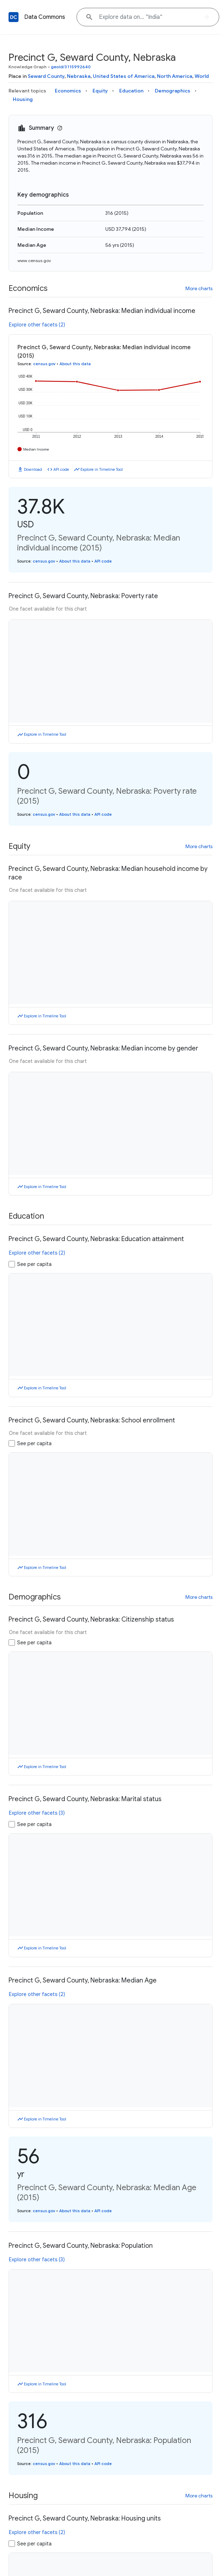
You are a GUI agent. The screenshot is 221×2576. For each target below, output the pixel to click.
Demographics (172, 90)
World (202, 76)
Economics (68, 90)
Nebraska (78, 76)
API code (61, 469)
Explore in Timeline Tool (101, 469)
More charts (198, 288)
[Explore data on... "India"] (148, 17)
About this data (75, 363)
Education (131, 90)
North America (174, 76)
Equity (100, 90)
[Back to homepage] (14, 17)
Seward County (46, 76)
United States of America (123, 76)
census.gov (44, 363)
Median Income (36, 449)
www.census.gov (34, 260)
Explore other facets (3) (37, 1813)
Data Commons (44, 17)
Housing (23, 99)
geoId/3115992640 (71, 66)
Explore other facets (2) (37, 324)
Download (33, 469)
